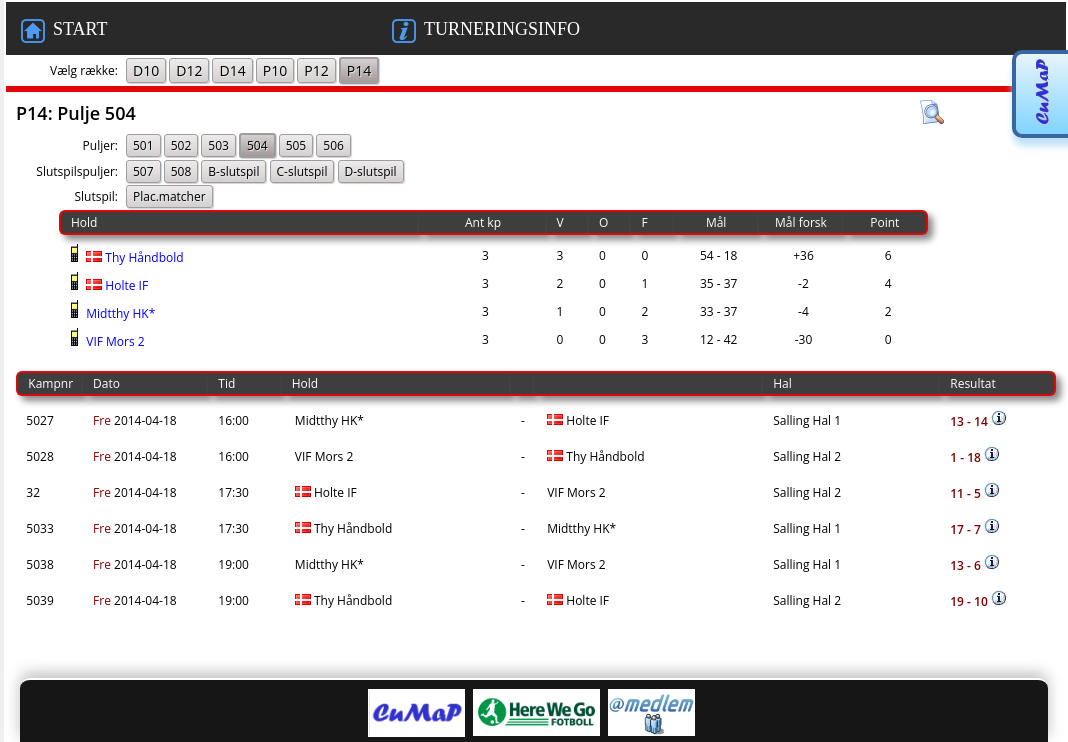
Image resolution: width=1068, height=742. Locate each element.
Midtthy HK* (119, 313)
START (64, 31)
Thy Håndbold (133, 257)
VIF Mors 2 (114, 341)
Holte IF (115, 285)
